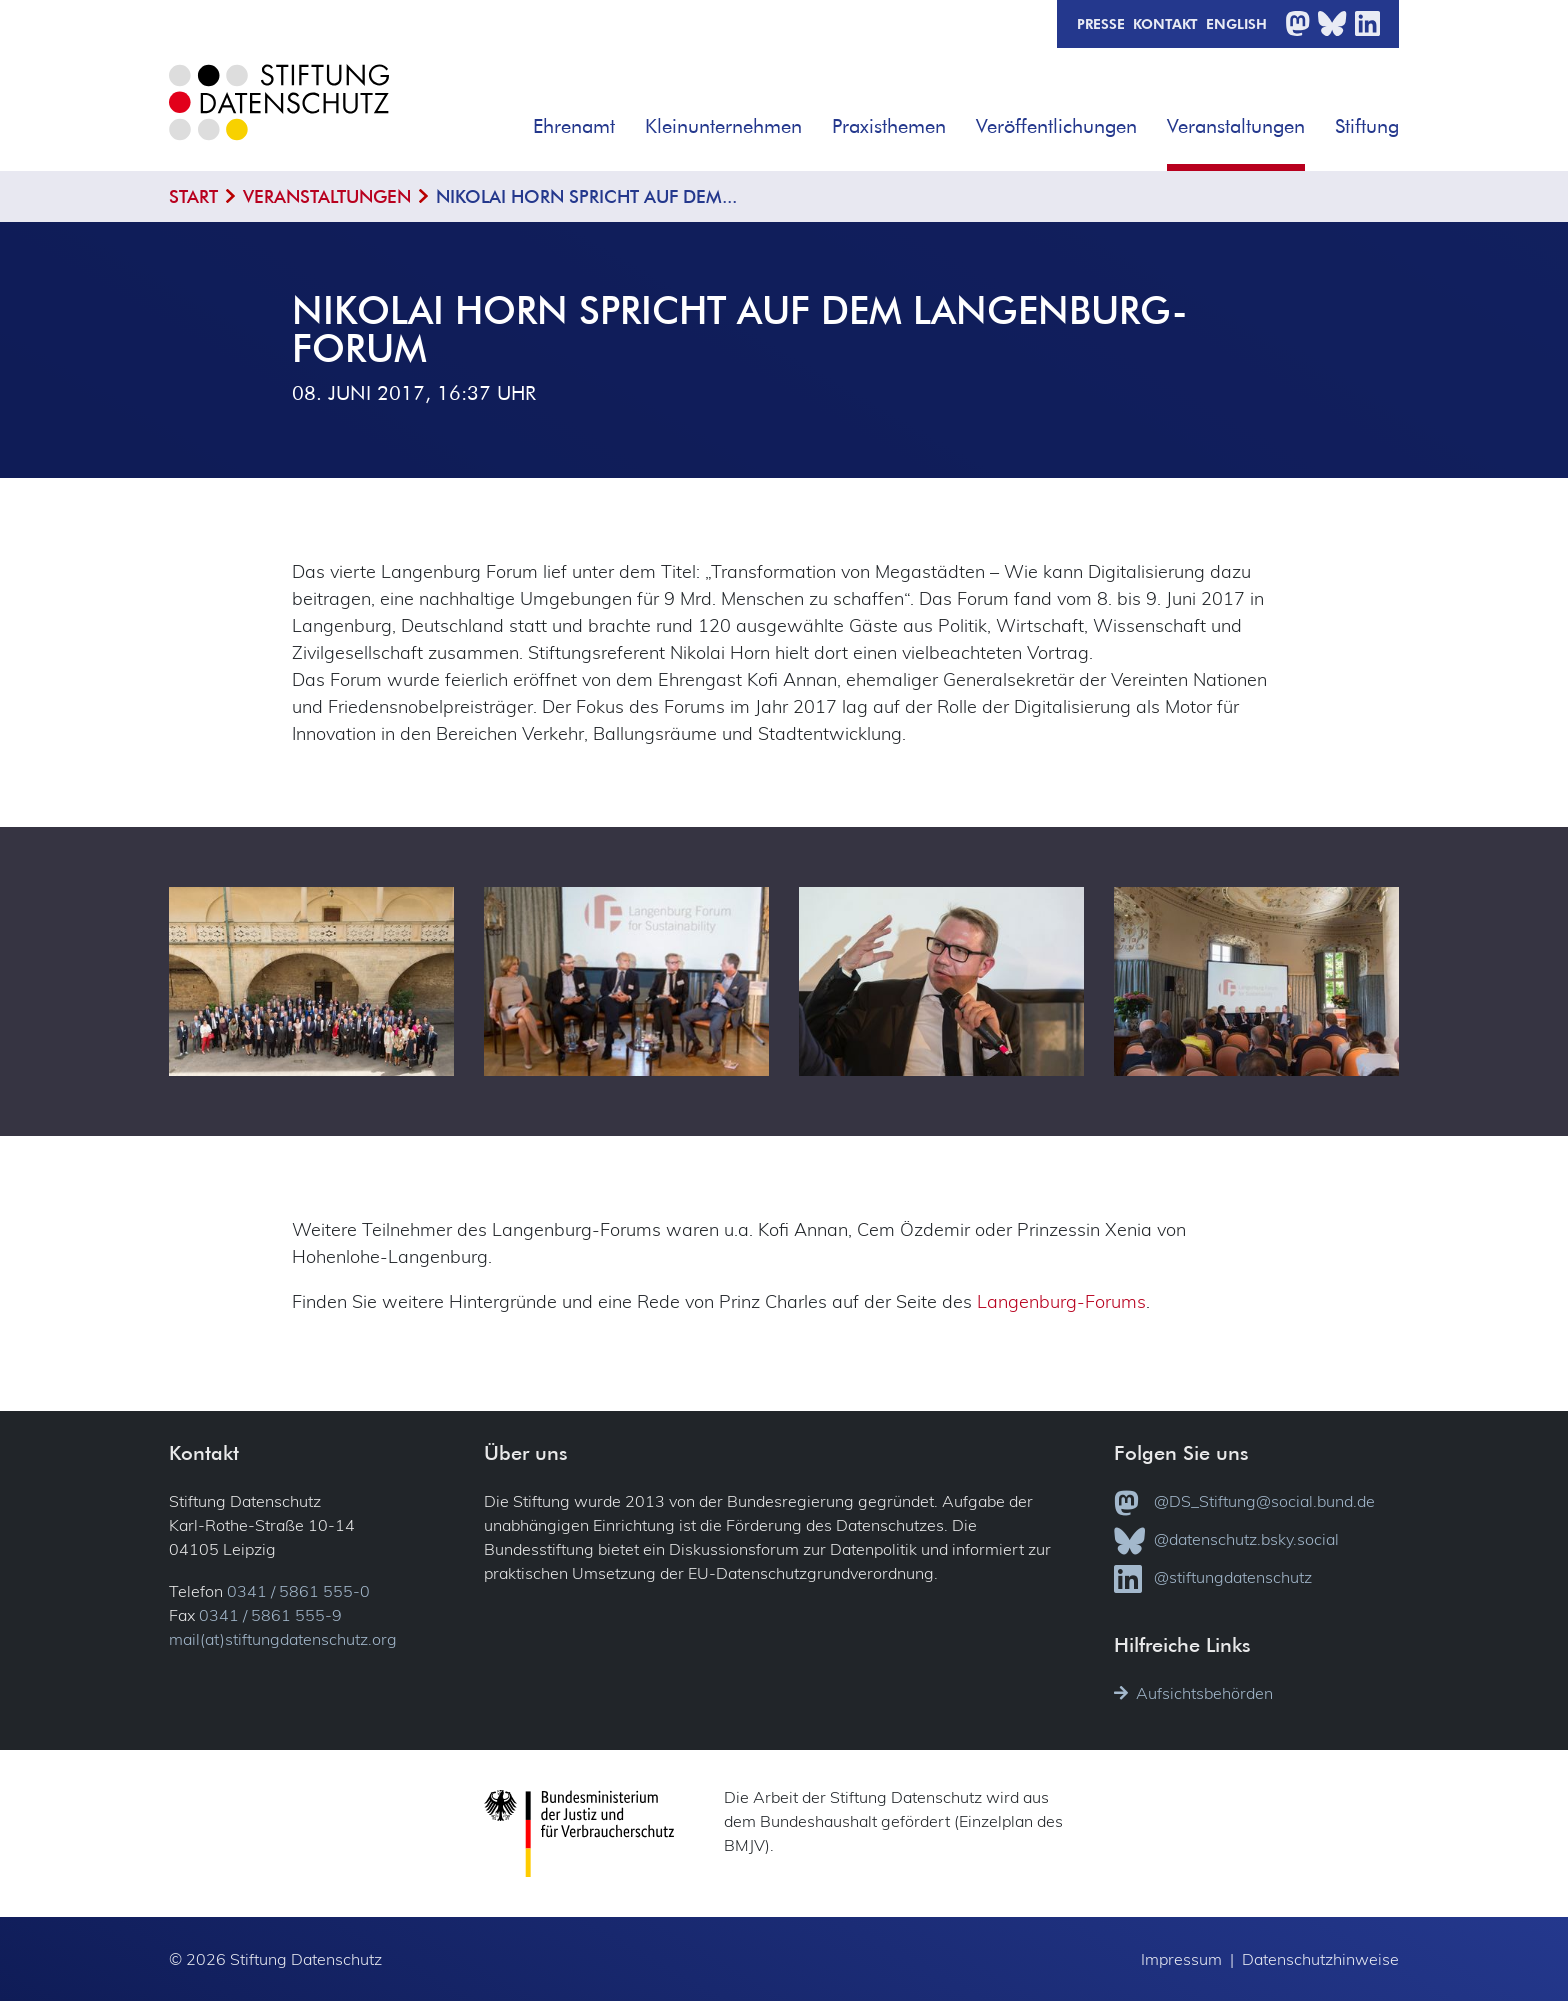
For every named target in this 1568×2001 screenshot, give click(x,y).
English (1236, 23)
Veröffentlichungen (1056, 125)
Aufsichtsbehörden (1193, 1693)
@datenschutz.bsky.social (1226, 1541)
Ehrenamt (574, 125)
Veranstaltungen (1236, 125)
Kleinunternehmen (723, 125)
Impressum (1181, 1959)
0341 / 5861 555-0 (298, 1591)
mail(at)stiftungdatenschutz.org (283, 1639)
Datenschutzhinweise (1320, 1959)
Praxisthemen (889, 125)
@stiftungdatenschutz (1213, 1579)
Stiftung (1367, 125)
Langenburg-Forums (1061, 1301)
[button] (629, 119)
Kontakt (1165, 23)
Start (193, 196)
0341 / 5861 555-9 (270, 1615)
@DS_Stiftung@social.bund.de (1244, 1503)
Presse (1101, 23)
